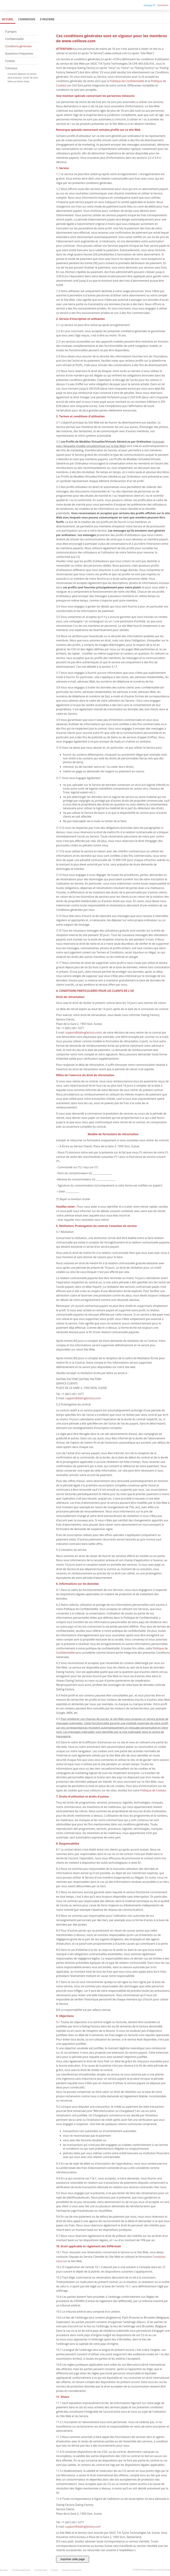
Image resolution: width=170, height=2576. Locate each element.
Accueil (7, 19)
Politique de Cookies (153, 1790)
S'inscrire (47, 19)
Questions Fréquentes (19, 53)
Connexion (162, 5)
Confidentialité (14, 39)
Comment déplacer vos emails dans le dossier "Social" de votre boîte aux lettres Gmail (23, 77)
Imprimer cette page (73, 2559)
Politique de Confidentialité (127, 81)
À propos (10, 31)
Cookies (10, 61)
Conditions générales (18, 46)
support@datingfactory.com (83, 1032)
